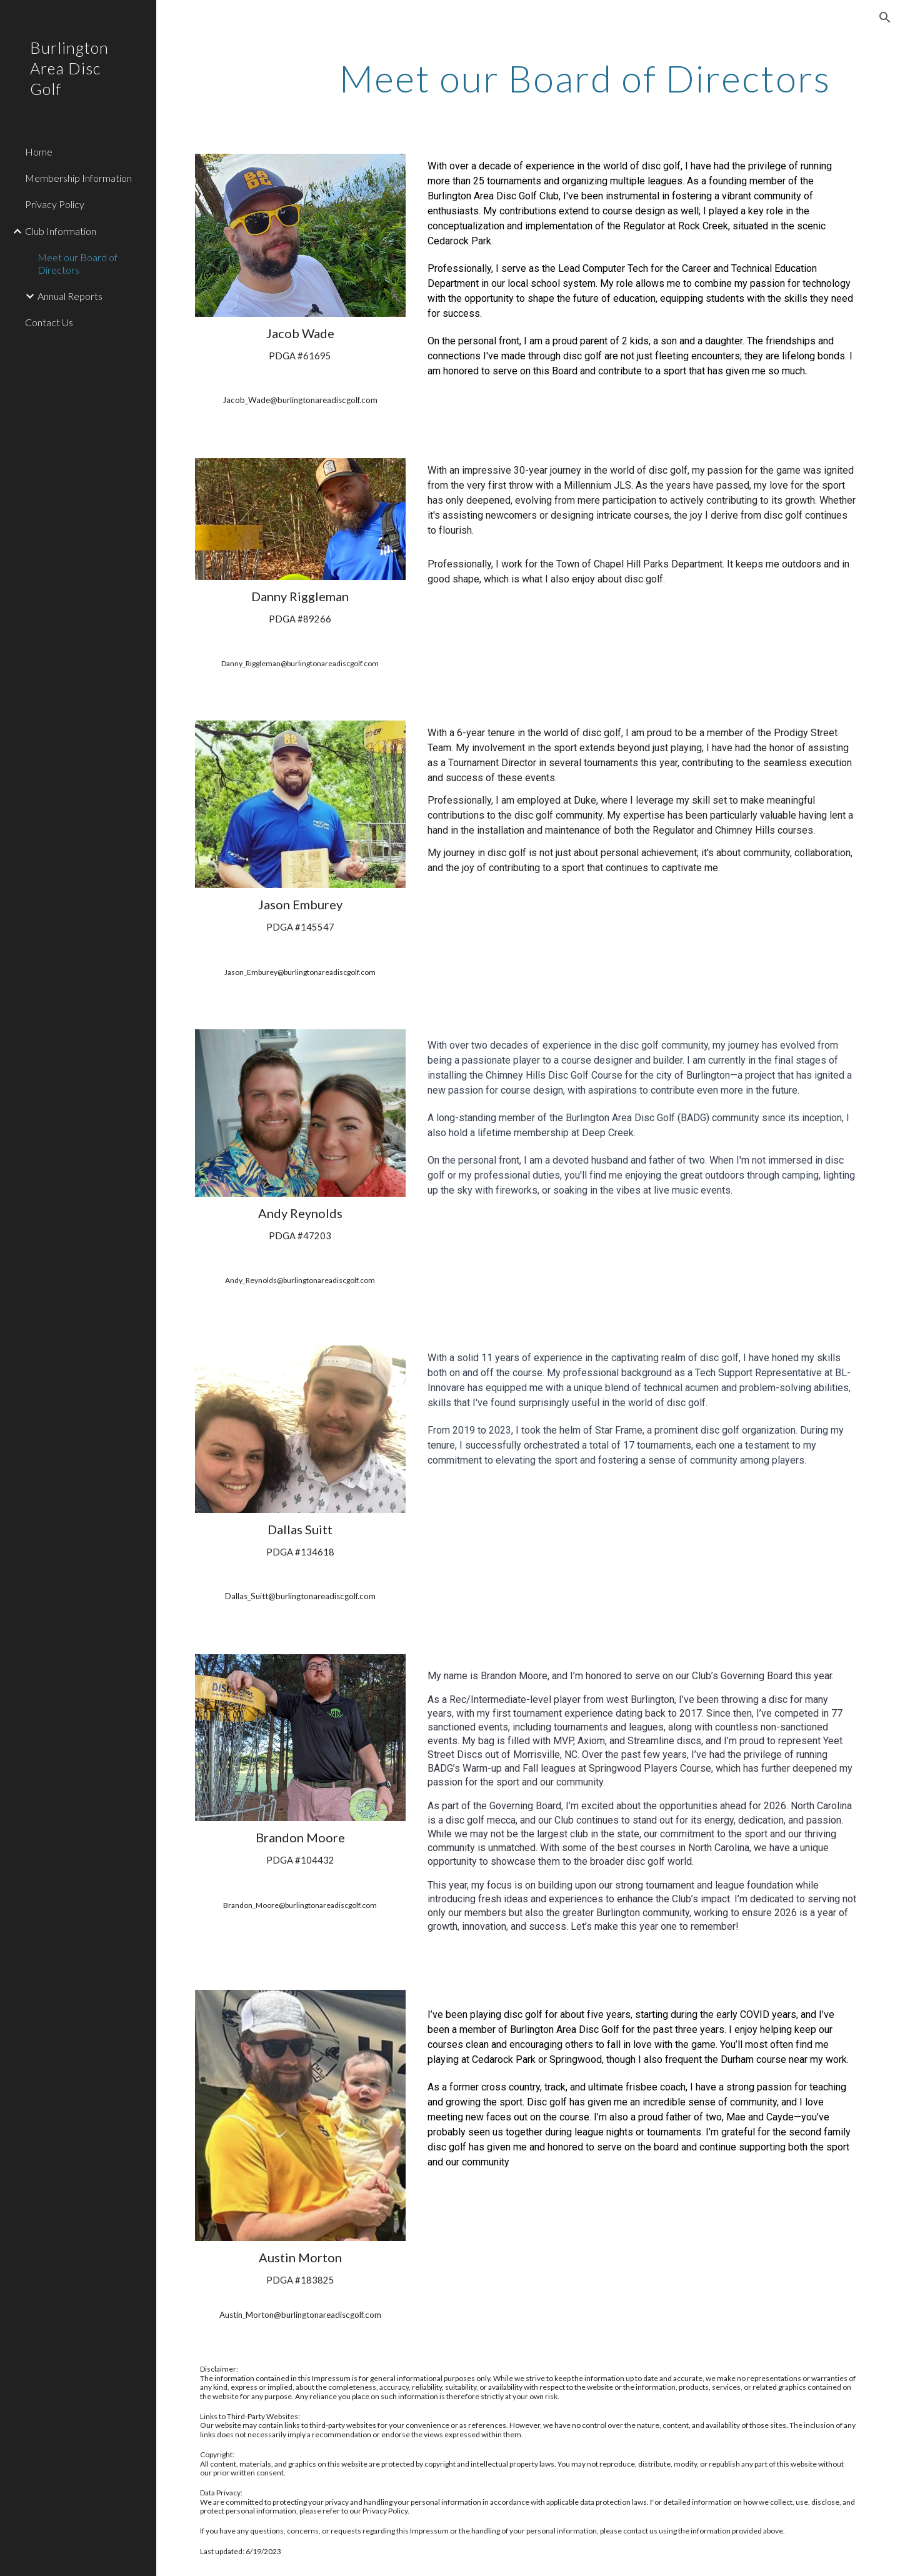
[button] (885, 17)
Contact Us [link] (49, 322)
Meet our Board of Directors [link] (78, 263)
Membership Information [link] (78, 178)
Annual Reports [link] (70, 296)
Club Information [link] (60, 231)
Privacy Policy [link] (54, 204)
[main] (585, 78)
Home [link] (38, 151)
